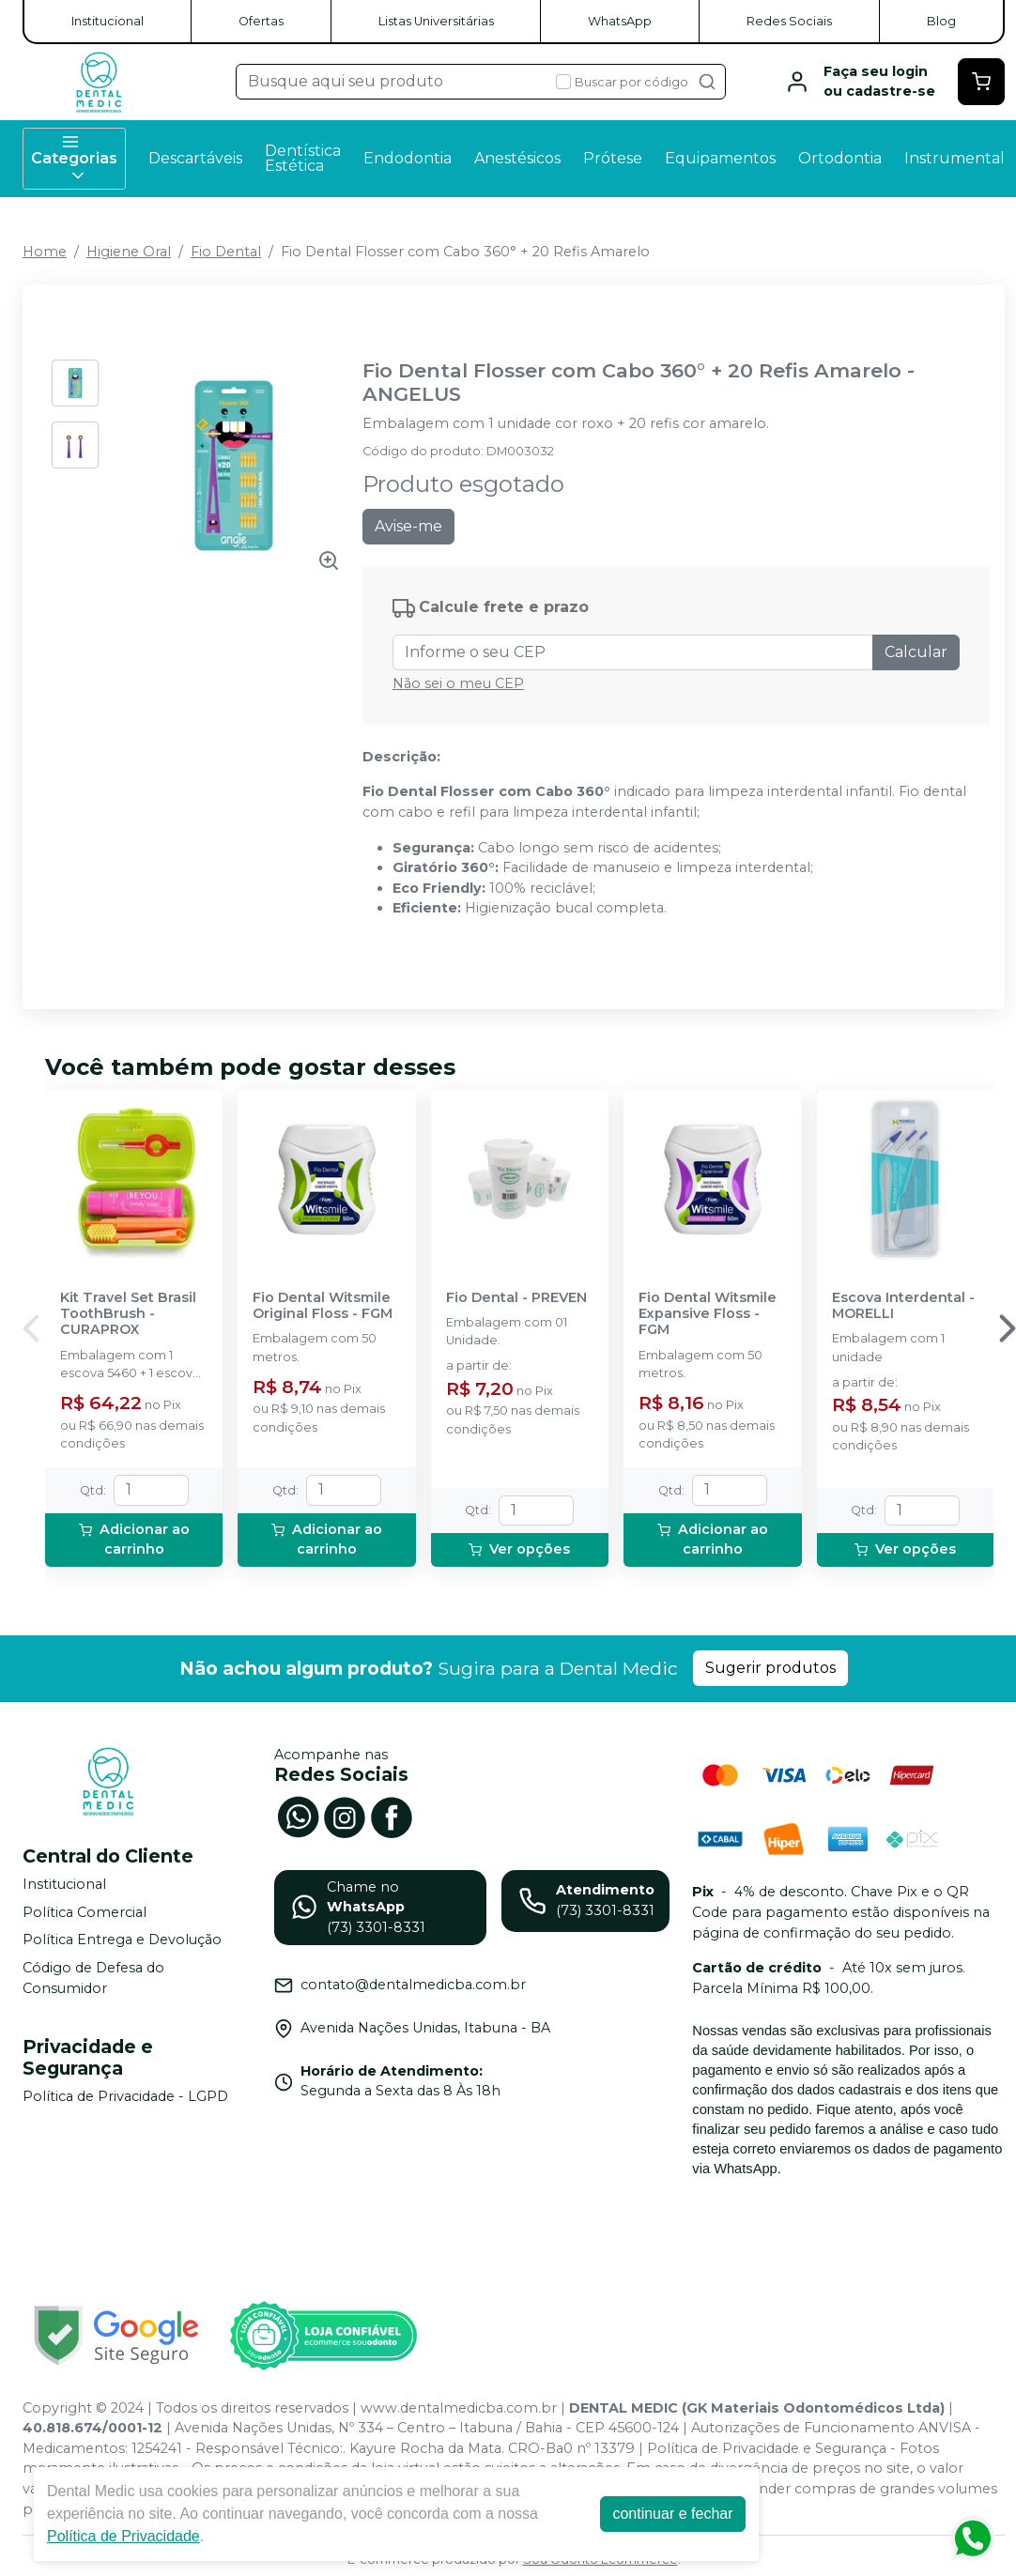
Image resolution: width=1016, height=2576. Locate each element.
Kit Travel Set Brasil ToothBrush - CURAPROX (128, 1314)
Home (45, 251)
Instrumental (954, 158)
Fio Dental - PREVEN (516, 1298)
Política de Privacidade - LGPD (125, 2097)
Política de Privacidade (123, 2536)
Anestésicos (517, 158)
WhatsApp (620, 21)
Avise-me (408, 526)
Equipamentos (720, 158)
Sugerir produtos (770, 1668)
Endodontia (407, 158)
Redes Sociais (789, 21)
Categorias (74, 158)
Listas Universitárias (436, 21)
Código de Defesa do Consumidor (93, 1978)
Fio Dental (226, 251)
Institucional (107, 21)
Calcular (916, 652)
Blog (941, 21)
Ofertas (261, 21)
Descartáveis (195, 158)
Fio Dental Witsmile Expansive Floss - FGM (708, 1314)
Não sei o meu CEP (458, 683)
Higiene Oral (128, 251)
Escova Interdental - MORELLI (903, 1306)
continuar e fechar (672, 2514)
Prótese (612, 158)
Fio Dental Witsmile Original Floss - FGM (323, 1306)
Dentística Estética (303, 158)
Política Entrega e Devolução (122, 1940)
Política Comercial (84, 1912)
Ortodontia (840, 158)
